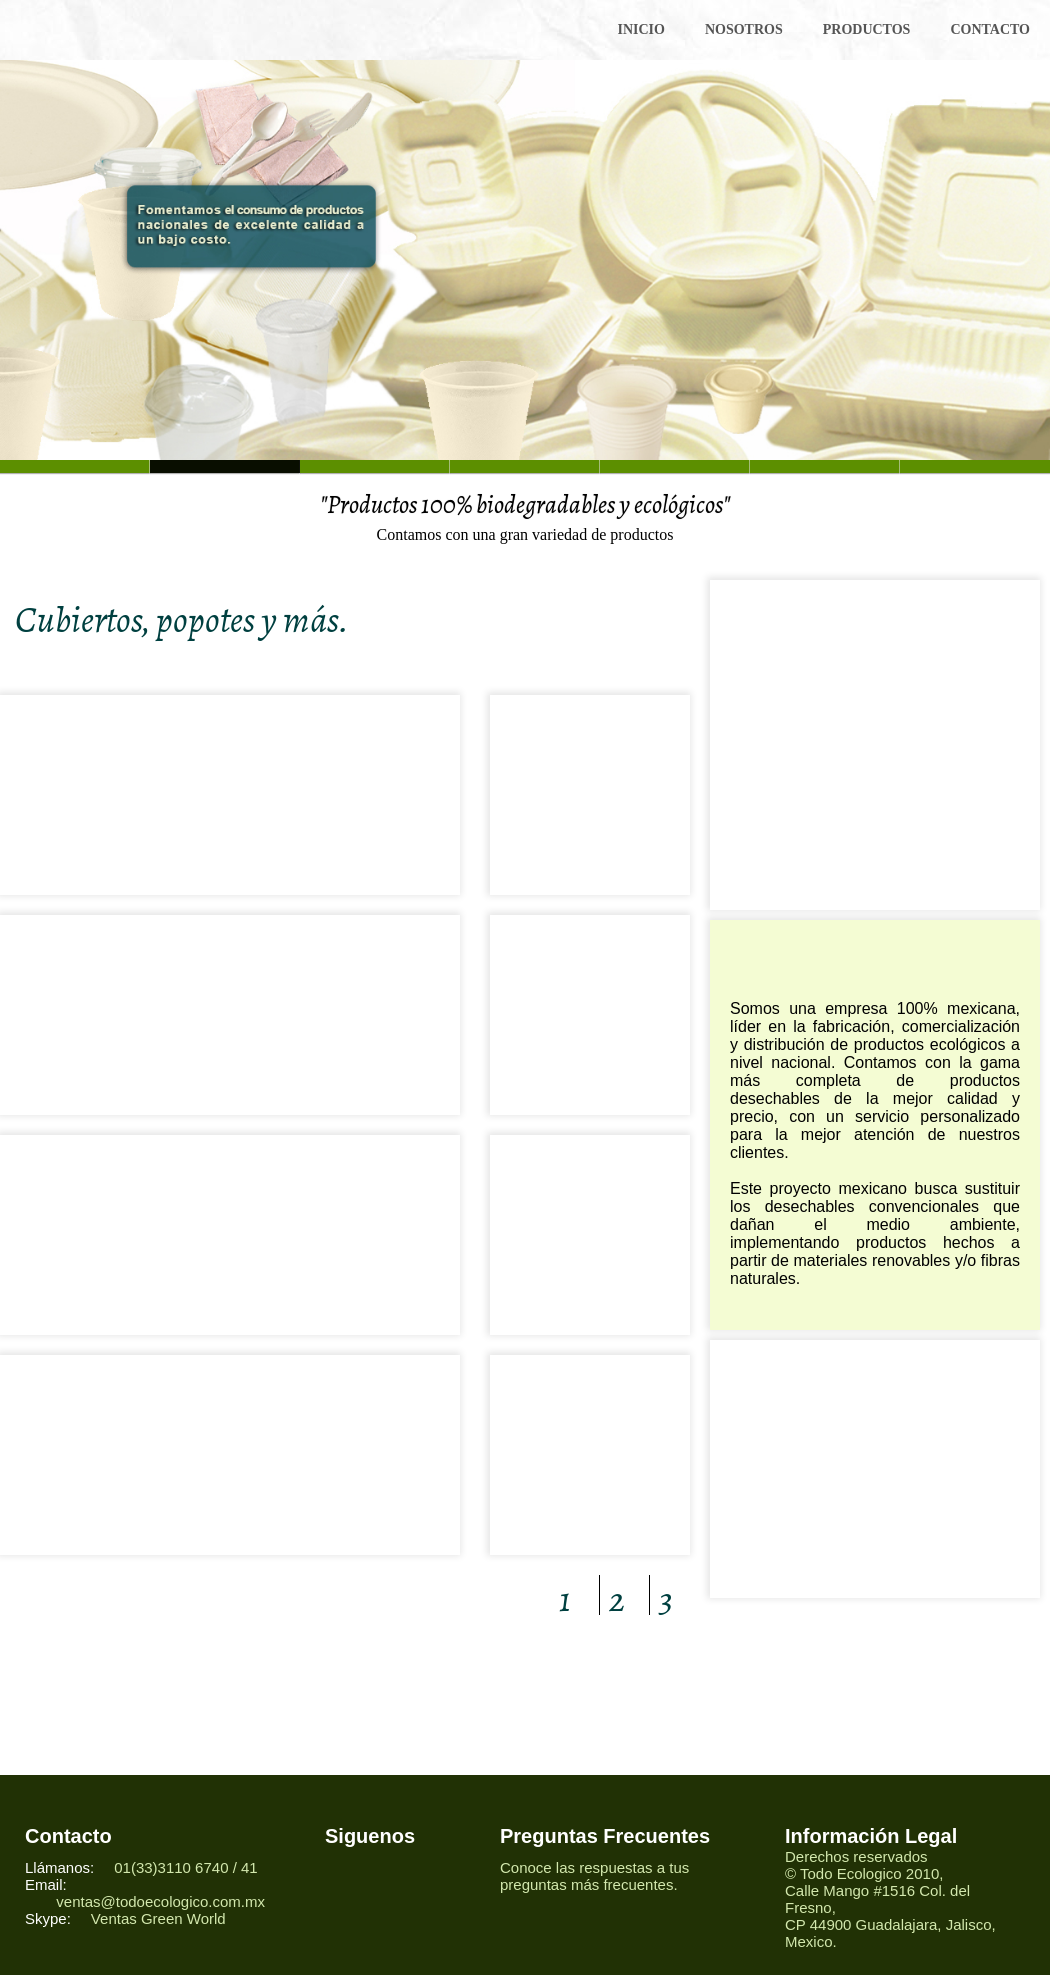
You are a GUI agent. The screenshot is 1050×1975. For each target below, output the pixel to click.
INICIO (640, 29)
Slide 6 (75, 466)
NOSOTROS (744, 29)
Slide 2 (375, 466)
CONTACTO (990, 29)
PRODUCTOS (867, 29)
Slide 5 (825, 466)
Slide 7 (975, 466)
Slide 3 (525, 466)
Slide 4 (675, 466)
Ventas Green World (158, 1918)
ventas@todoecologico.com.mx (160, 1901)
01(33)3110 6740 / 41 (188, 1867)
